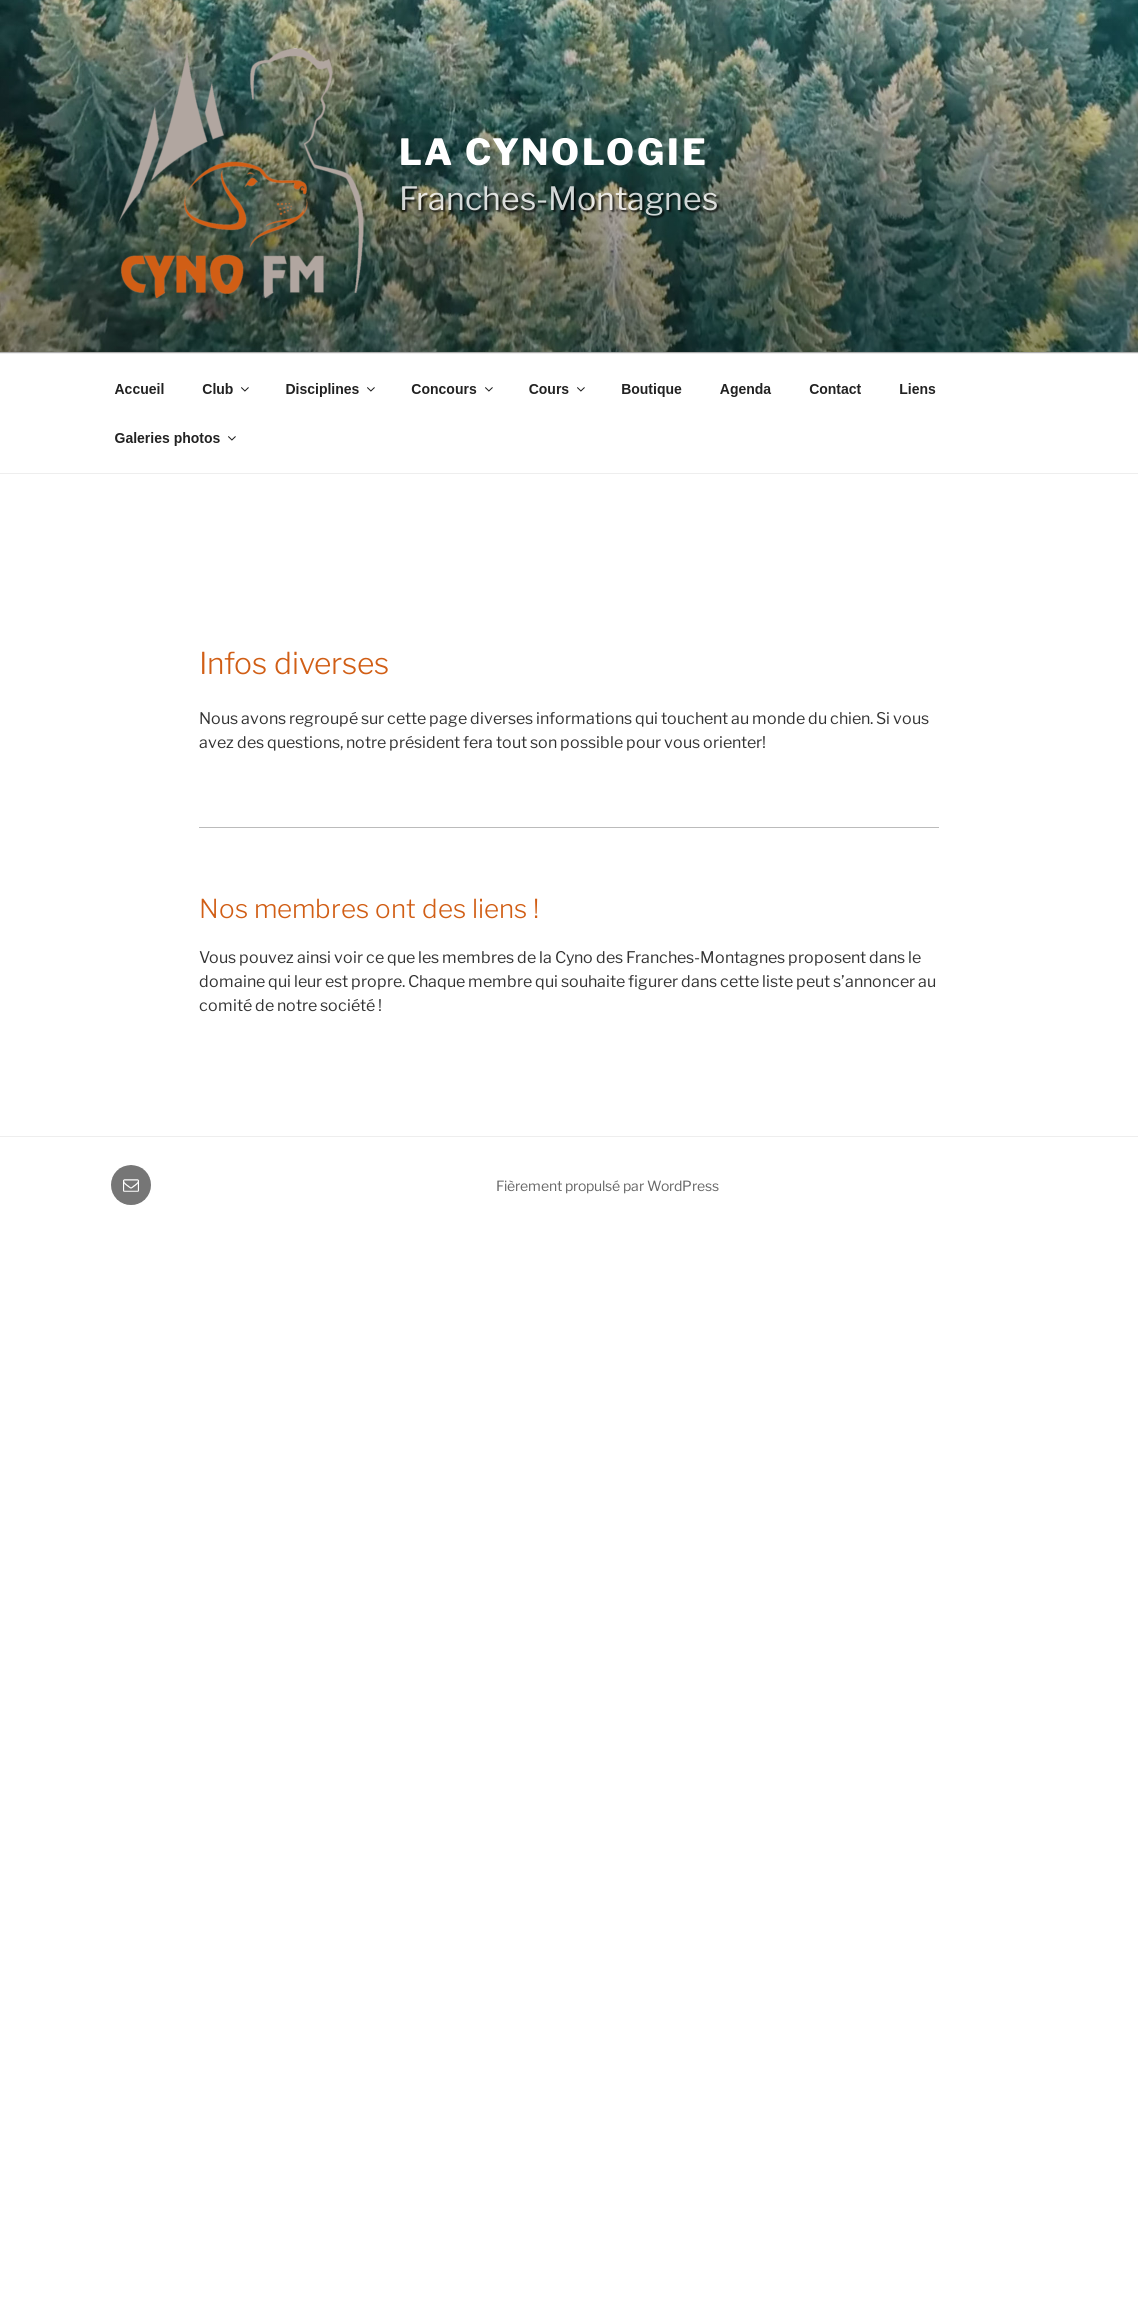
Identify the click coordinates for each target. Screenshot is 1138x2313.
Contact (835, 389)
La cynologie (554, 152)
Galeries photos (177, 438)
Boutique (651, 389)
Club (227, 389)
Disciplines (331, 389)
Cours (558, 389)
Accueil (140, 389)
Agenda (745, 389)
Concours (453, 389)
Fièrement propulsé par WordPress (607, 1185)
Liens (917, 389)
